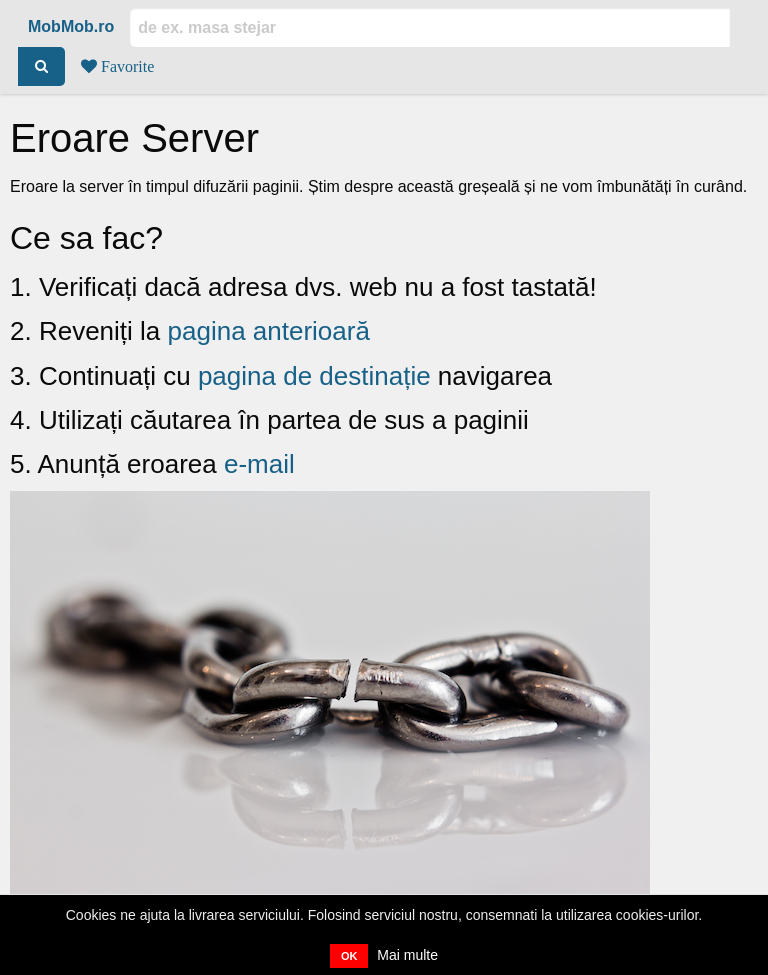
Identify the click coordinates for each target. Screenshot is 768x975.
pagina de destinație (314, 376)
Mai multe (407, 955)
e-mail (259, 464)
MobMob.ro (71, 26)
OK (349, 956)
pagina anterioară (269, 331)
